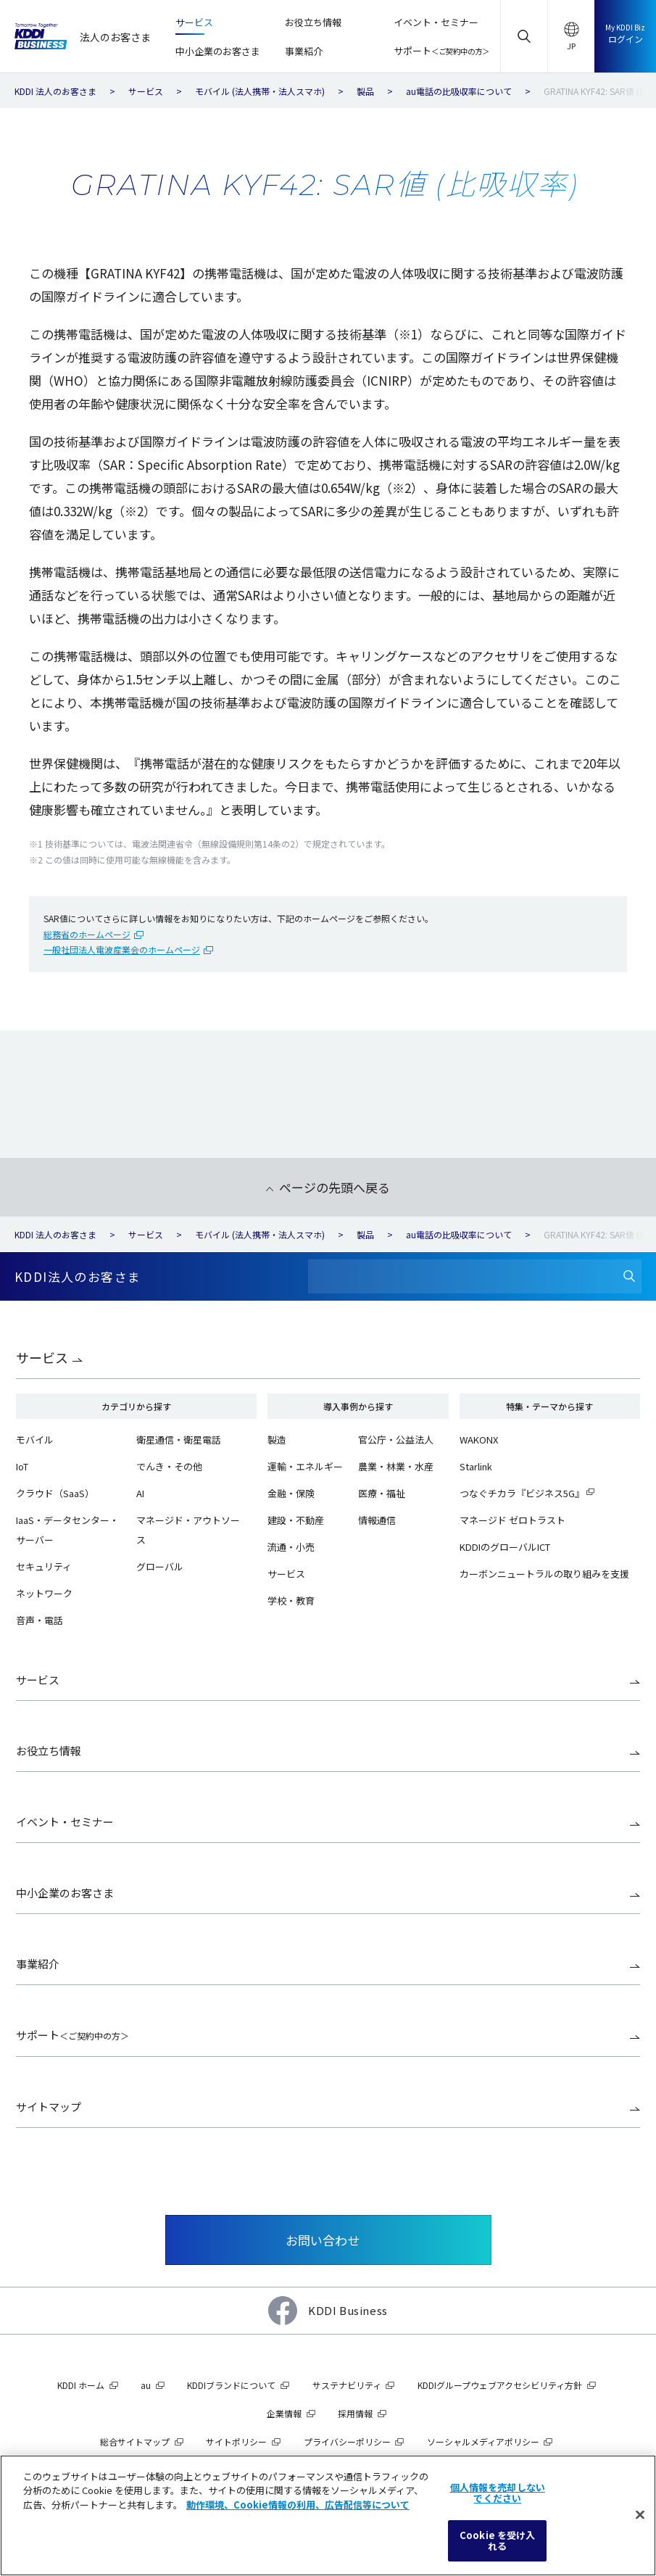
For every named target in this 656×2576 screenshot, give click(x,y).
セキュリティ (44, 1566)
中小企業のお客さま (65, 1892)
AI (140, 1493)
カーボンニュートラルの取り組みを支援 (544, 1574)
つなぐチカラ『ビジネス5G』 (522, 1493)
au (146, 2385)
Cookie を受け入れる (497, 2541)
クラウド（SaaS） (55, 1493)
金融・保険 (291, 1493)
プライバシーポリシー (347, 2441)
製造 (276, 1439)
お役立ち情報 (48, 1750)
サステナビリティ (346, 2385)
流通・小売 (291, 1547)
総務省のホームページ (86, 934)
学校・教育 (291, 1600)
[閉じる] (640, 2515)
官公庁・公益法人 (395, 1439)
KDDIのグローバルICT (505, 1547)
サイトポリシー (236, 2441)
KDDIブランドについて (231, 2385)
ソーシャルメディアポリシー (483, 2441)
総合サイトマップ (135, 2441)
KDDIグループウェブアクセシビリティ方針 (500, 2385)
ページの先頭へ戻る (334, 1187)
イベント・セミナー (65, 1821)
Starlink (476, 1466)
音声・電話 (39, 1620)
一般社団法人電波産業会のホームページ (121, 949)
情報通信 (377, 1520)
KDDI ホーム (80, 2385)
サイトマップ (48, 2106)
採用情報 (355, 2413)
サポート (72, 2034)
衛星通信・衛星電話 (178, 1439)
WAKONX (479, 1439)
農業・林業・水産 (395, 1466)
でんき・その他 (169, 1466)
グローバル (159, 1566)
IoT (22, 1466)
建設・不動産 (295, 1520)
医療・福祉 (381, 1493)
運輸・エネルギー (305, 1466)
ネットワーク (44, 1593)
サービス (42, 1357)
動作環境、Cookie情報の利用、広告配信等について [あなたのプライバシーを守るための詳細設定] (298, 2504)
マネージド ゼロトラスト (512, 1520)
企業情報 (284, 2413)
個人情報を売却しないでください (497, 2493)
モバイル (35, 1439)
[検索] (629, 1276)
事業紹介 (37, 1963)
